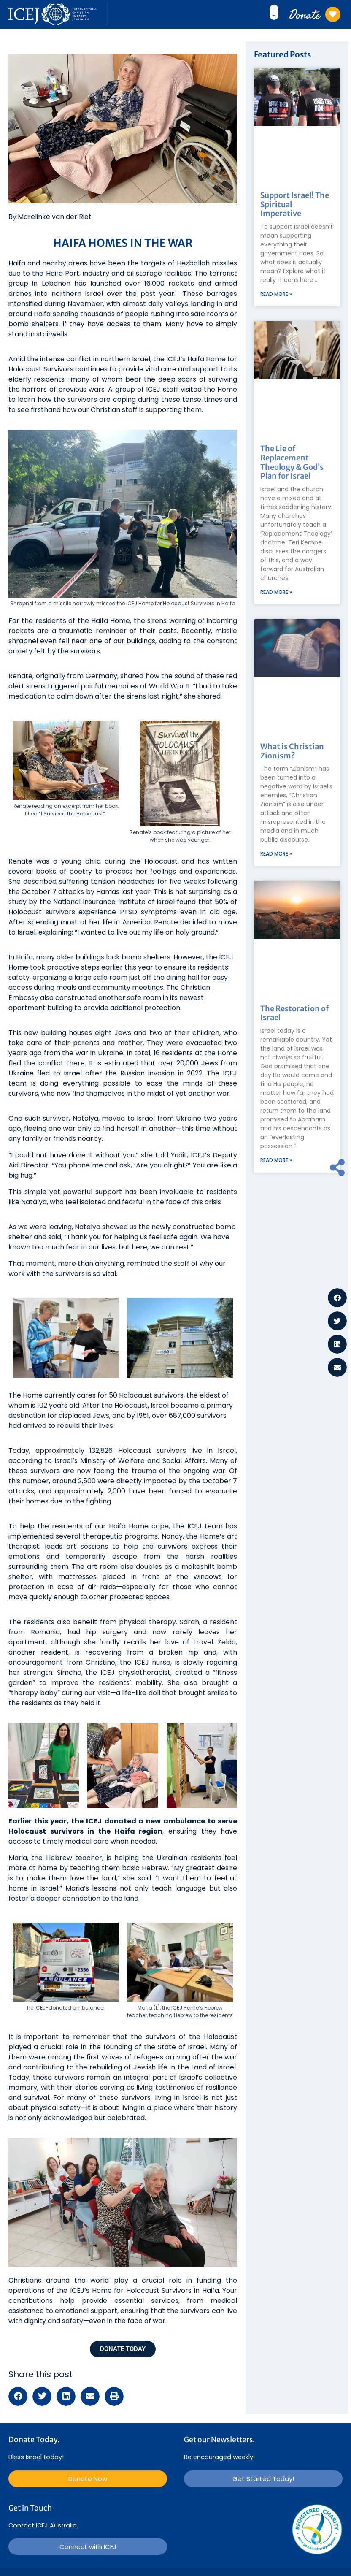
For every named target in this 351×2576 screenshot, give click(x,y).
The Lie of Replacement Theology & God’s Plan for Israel (292, 462)
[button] (274, 12)
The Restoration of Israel (294, 1013)
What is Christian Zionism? (292, 751)
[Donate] (333, 14)
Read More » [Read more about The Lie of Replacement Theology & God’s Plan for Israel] (276, 592)
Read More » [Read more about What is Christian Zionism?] (276, 853)
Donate (305, 14)
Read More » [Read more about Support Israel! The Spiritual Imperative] (276, 294)
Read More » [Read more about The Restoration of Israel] (276, 1160)
